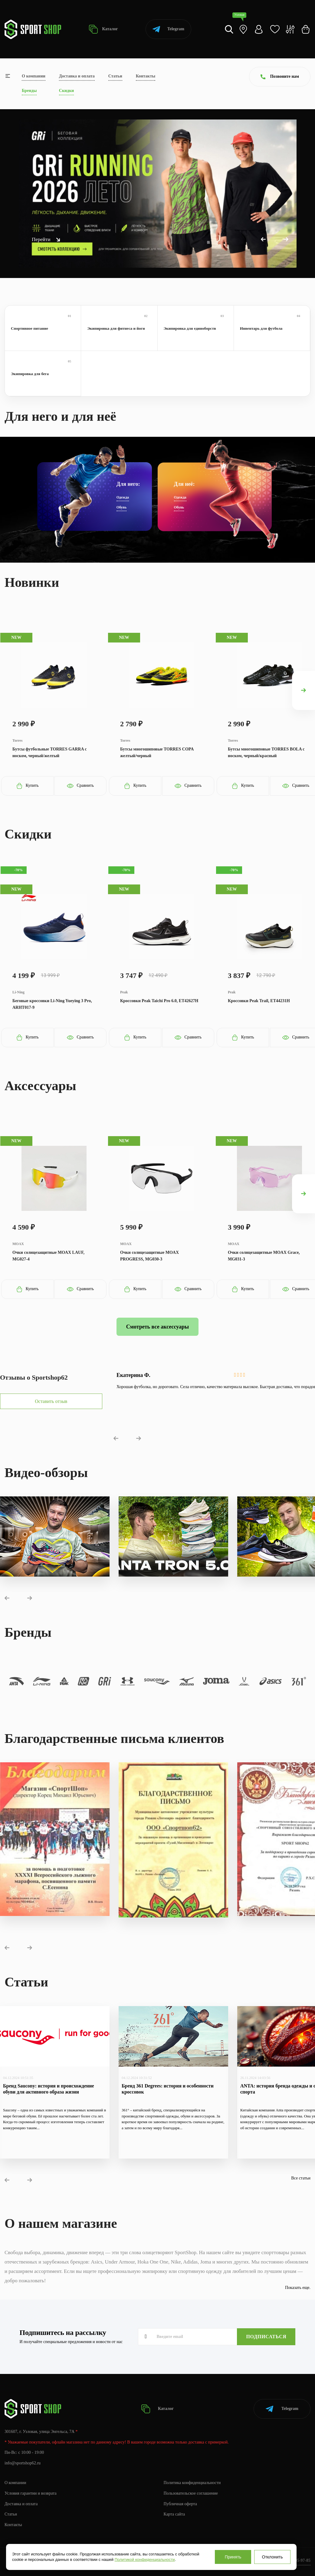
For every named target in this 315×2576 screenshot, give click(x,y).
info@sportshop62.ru (23, 2463)
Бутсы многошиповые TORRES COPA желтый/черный (157, 752)
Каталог (103, 29)
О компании (33, 76)
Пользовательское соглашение (191, 2493)
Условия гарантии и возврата (31, 2493)
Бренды (29, 90)
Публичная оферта (180, 2504)
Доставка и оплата (77, 76)
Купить (27, 786)
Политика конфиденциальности (192, 2482)
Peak (124, 992)
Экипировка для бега (43, 373)
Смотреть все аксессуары (157, 1327)
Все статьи (300, 2178)
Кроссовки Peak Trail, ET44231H (259, 1001)
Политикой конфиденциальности (145, 2559)
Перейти (46, 239)
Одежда (122, 497)
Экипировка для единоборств (196, 328)
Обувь (121, 507)
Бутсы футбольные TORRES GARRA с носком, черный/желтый (49, 752)
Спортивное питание (43, 328)
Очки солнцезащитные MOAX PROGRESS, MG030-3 (149, 1255)
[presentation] (303, 690)
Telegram (168, 29)
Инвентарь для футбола (272, 328)
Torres (17, 740)
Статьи (115, 76)
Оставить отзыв (51, 1401)
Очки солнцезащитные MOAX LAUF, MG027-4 (48, 1255)
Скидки (66, 90)
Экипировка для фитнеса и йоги (119, 328)
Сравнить (80, 786)
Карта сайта (174, 2514)
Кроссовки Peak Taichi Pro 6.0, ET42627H (159, 1001)
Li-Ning (18, 992)
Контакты (145, 76)
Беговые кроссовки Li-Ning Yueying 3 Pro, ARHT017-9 (52, 1004)
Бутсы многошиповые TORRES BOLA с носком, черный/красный (266, 752)
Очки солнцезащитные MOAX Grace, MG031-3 (264, 1255)
